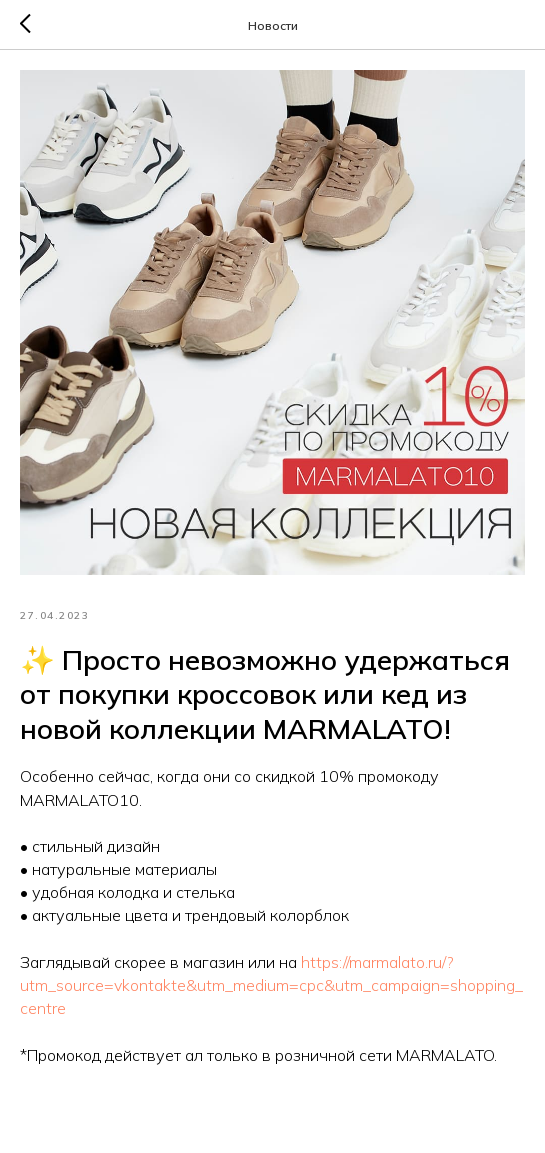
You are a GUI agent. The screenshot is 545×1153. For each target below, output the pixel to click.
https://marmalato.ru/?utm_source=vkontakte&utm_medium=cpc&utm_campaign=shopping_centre (271, 985)
